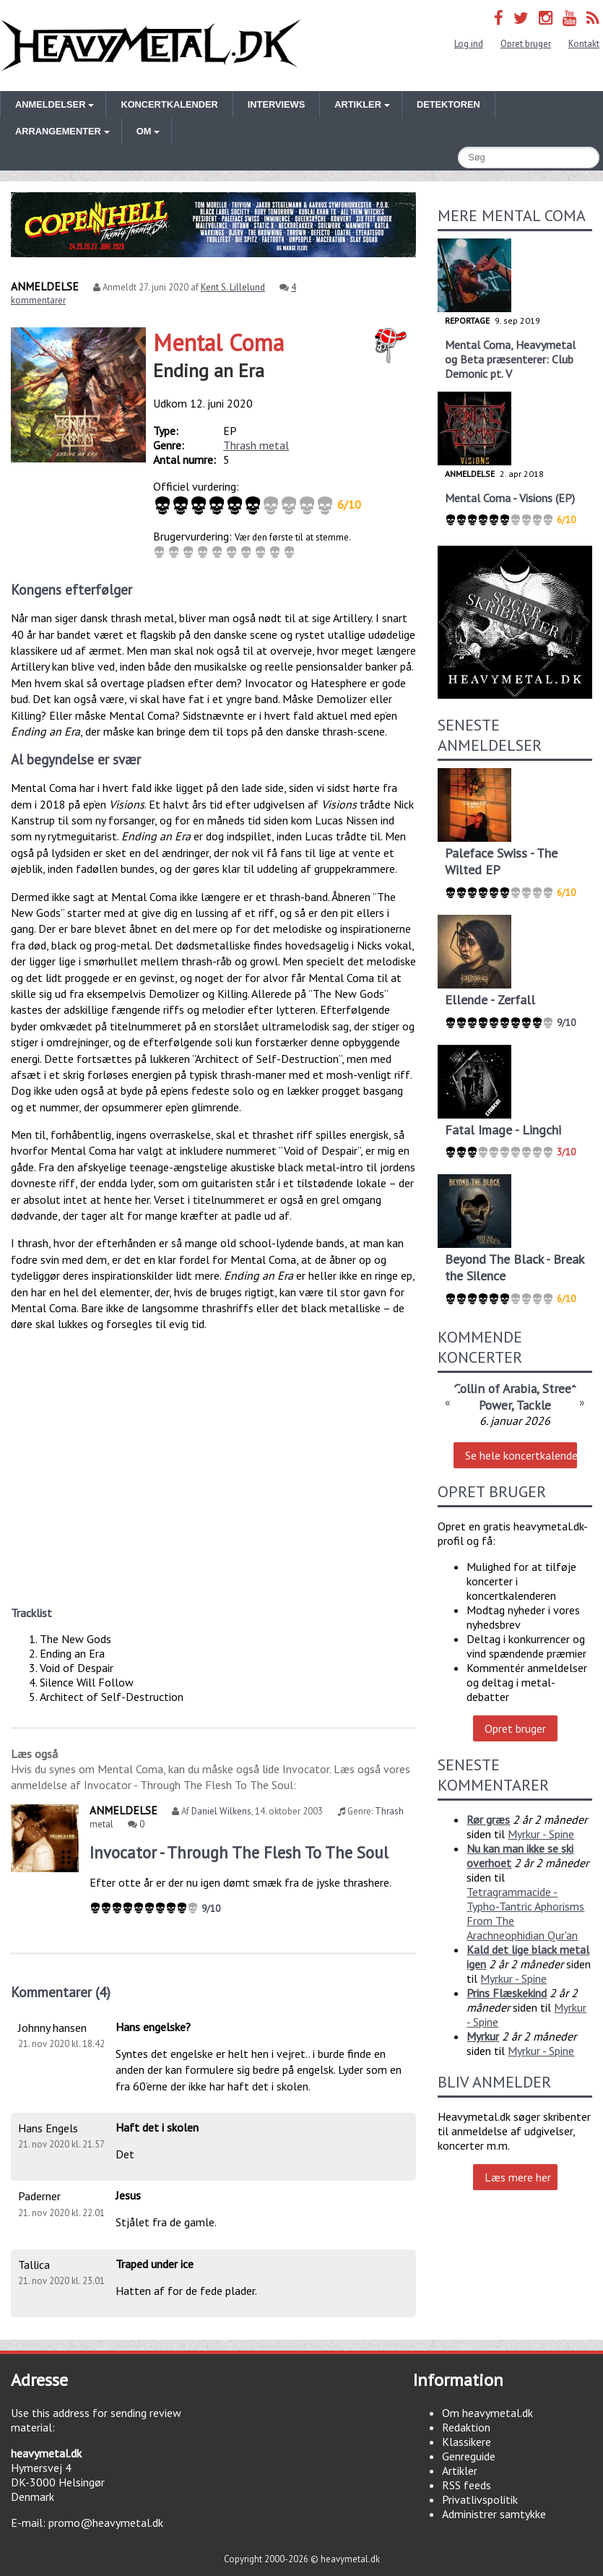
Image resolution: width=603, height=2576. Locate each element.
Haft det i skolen (157, 2127)
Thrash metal (256, 445)
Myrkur (483, 2036)
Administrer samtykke (494, 2514)
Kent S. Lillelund (233, 287)
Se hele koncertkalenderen (521, 1455)
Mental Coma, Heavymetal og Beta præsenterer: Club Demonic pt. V (510, 359)
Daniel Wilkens (221, 1811)
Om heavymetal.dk (487, 2412)
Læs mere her (518, 2177)
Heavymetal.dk (151, 45)
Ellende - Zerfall (490, 999)
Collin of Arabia (495, 1388)
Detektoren (448, 104)
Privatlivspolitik (480, 2499)
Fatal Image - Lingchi (503, 1129)
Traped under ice (155, 2264)
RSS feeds (466, 2485)
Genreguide (468, 2456)
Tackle (533, 1405)
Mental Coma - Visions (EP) (510, 498)
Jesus (128, 2195)
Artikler (459, 2470)
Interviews (276, 104)
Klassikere (466, 2441)
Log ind (468, 44)
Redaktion (466, 2427)
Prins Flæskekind (507, 1993)
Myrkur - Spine (541, 1834)
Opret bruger (525, 44)
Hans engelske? (153, 2027)
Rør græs (488, 1819)
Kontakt (583, 44)
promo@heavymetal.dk (105, 2522)
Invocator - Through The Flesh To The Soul (239, 1852)
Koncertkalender (169, 104)
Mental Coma (218, 342)
